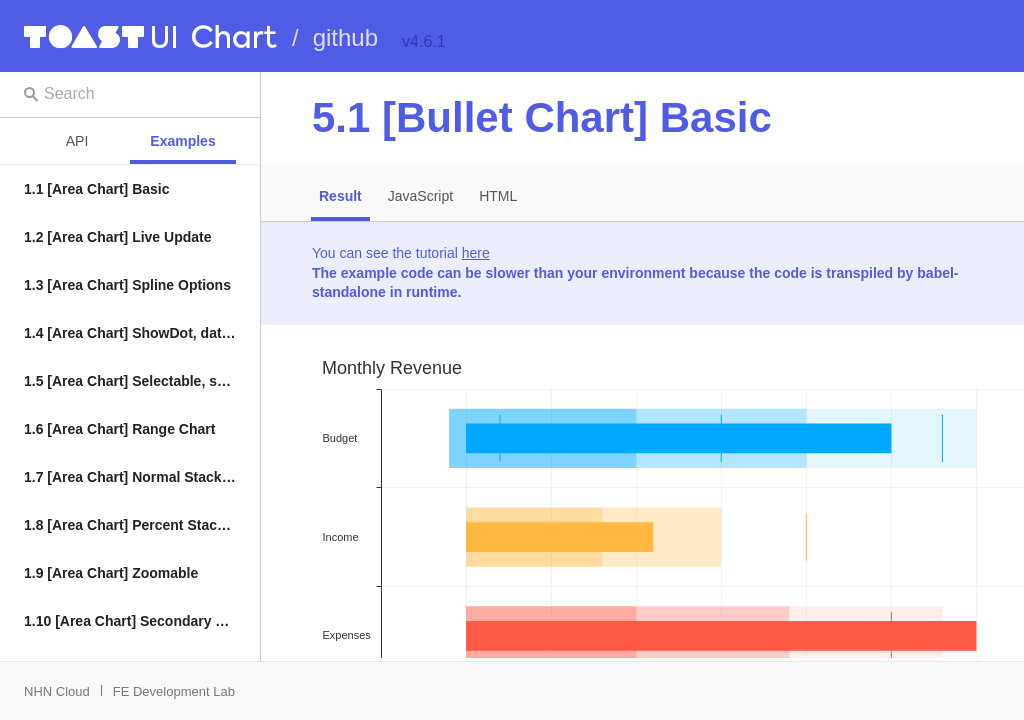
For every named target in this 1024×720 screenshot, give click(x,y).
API (77, 141)
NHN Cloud (57, 691)
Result (340, 196)
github (345, 37)
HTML (498, 196)
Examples (182, 141)
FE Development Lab (174, 691)
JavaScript (420, 196)
